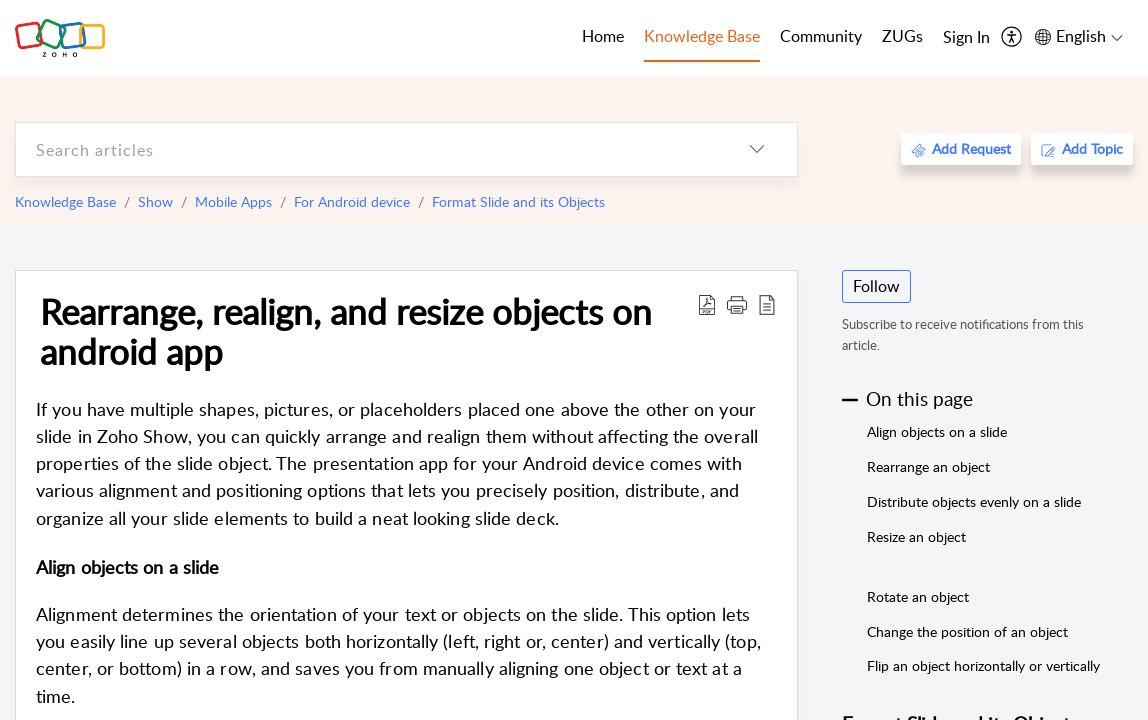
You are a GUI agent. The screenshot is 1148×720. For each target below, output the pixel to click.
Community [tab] (821, 36)
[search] (366, 149)
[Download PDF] (707, 304)
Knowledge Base (65, 201)
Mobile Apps (233, 201)
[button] (737, 304)
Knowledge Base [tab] (702, 36)
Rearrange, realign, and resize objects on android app (346, 331)
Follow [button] (876, 286)
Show (155, 201)
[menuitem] (966, 38)
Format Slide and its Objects (518, 201)
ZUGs (902, 36)
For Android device (352, 201)
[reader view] (767, 304)
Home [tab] (603, 36)
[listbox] (757, 149)
